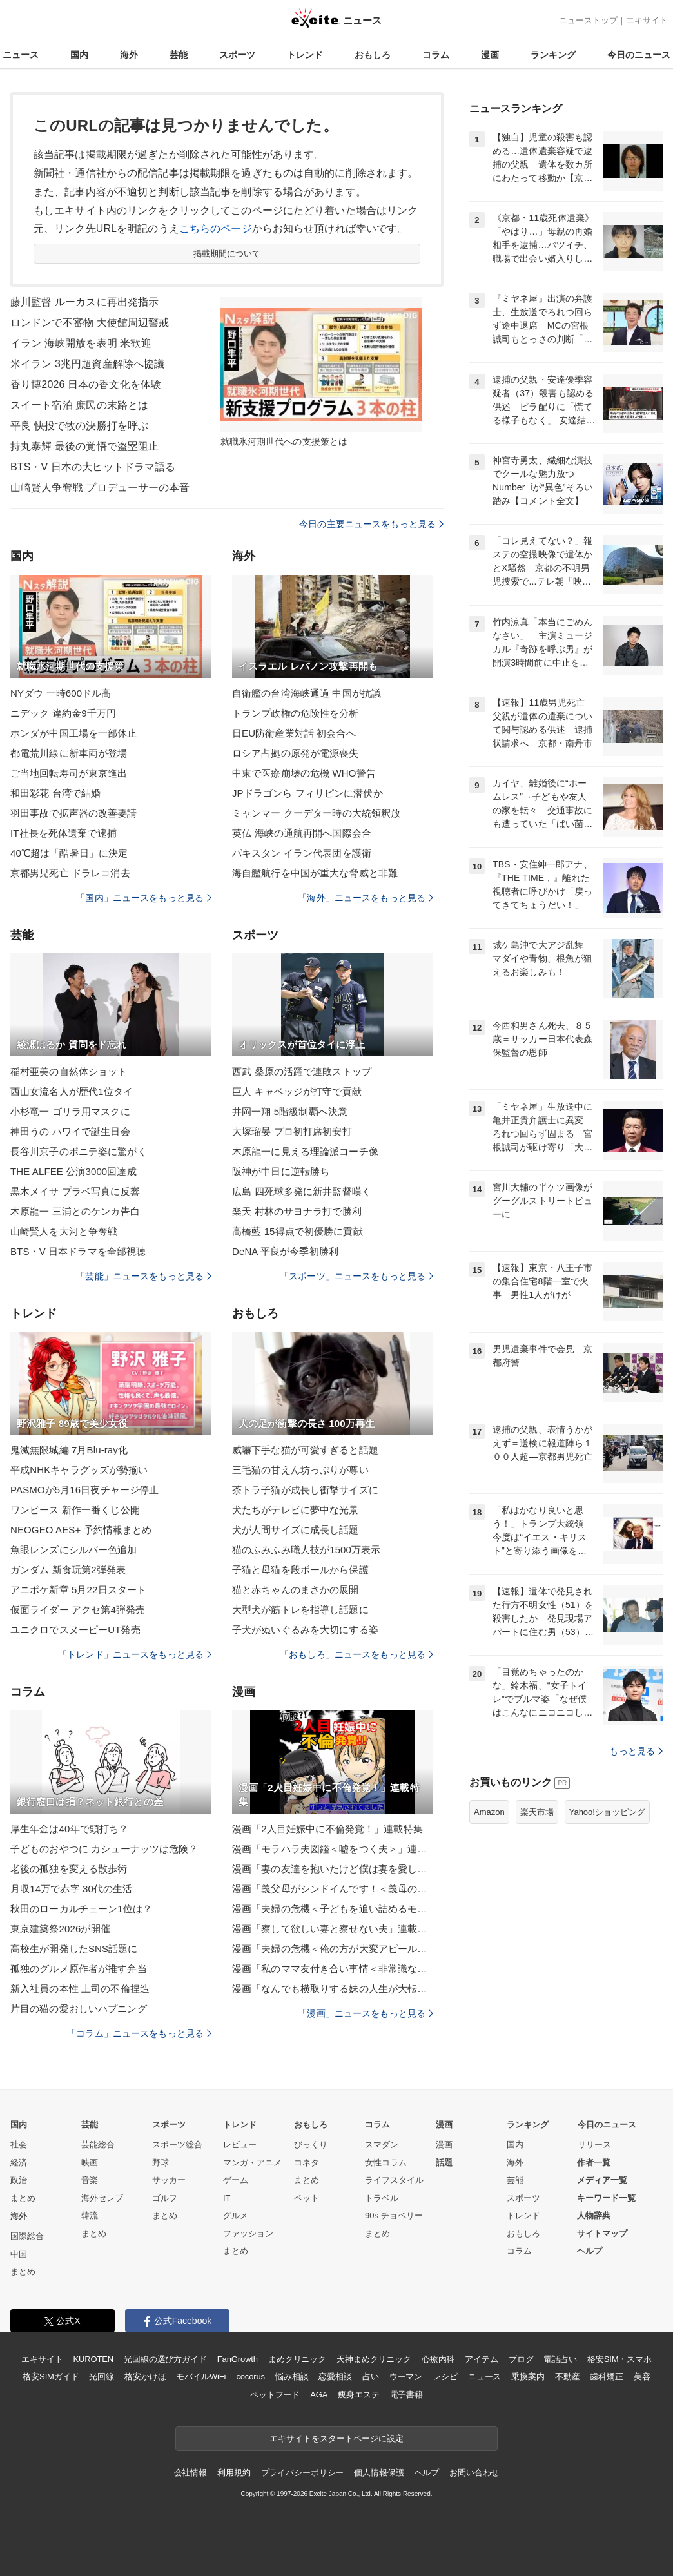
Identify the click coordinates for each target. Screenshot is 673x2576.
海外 (129, 55)
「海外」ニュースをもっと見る (365, 898)
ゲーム (235, 2180)
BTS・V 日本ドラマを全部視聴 (78, 1251)
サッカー (169, 2180)
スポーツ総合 (177, 2144)
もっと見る (636, 1751)
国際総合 (27, 2236)
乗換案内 (527, 2376)
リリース (594, 2144)
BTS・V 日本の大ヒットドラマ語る (92, 466)
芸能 (179, 55)
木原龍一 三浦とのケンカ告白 (75, 1211)
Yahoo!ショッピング (607, 1812)
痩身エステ (358, 2394)
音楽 (89, 2180)
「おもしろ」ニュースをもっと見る (356, 1654)
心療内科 (438, 2359)
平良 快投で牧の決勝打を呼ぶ (79, 425)
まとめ (22, 2198)
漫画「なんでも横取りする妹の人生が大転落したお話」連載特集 (332, 1988)
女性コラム (386, 2162)
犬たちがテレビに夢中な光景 (295, 1509)
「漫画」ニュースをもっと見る (365, 2013)
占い (370, 2376)
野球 (160, 2162)
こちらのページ (215, 228)
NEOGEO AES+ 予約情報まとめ (80, 1529)
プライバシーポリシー (302, 2472)
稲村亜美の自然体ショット (68, 1071)
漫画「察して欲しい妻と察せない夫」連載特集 (332, 1928)
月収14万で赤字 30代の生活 (71, 1888)
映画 (89, 2162)
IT (227, 2198)
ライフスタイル (394, 2180)
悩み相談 (291, 2376)
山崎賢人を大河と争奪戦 (63, 1231)
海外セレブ (102, 2198)
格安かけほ (145, 2376)
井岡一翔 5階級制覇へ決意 (289, 1111)
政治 (18, 2180)
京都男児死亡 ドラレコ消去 (70, 872)
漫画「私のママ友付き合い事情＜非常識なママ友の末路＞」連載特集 (332, 1968)
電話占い (559, 2359)
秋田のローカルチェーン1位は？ (81, 1908)
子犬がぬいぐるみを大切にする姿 (305, 1629)
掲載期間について (227, 253)
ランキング (553, 55)
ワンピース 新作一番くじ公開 (75, 1509)
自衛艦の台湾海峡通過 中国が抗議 (306, 693)
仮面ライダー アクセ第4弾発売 (77, 1609)
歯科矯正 (606, 2376)
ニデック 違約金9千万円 (63, 713)
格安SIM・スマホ (619, 2359)
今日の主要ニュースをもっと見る (371, 524)
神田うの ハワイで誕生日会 (70, 1131)
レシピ (445, 2376)
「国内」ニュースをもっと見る (143, 898)
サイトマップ (602, 2233)
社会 (18, 2144)
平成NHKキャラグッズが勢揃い (79, 1469)
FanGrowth (237, 2359)
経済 (18, 2162)
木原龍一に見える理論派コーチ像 (305, 1151)
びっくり (310, 2144)
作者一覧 (593, 2162)
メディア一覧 (602, 2180)
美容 (642, 2376)
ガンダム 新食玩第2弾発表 (68, 1569)
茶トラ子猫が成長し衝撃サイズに (305, 1489)
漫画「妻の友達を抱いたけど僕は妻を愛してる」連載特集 (332, 1868)
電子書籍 (406, 2394)
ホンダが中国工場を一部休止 (73, 733)
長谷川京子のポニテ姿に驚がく (78, 1151)
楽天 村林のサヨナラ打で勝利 (297, 1211)
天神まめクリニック (373, 2359)
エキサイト (647, 20)
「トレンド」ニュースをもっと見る (134, 1654)
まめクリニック (297, 2359)
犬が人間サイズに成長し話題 (295, 1529)
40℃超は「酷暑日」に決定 (69, 852)
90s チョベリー (394, 2215)
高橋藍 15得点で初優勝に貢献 (297, 1231)
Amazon (489, 1812)
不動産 (567, 2376)
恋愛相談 (334, 2376)
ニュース (21, 55)
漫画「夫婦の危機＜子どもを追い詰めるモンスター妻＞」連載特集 (332, 1908)
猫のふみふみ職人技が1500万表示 (306, 1549)
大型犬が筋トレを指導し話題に (300, 1609)
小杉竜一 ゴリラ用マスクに (70, 1111)
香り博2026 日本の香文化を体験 (85, 384)
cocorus (250, 2376)
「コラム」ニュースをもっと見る (139, 2033)
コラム (435, 55)
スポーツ (237, 55)
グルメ (235, 2215)
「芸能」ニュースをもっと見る (143, 1276)
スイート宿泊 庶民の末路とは (79, 405)
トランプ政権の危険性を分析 (295, 713)
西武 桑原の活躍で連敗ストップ (301, 1071)
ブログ (521, 2359)
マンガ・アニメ (252, 2162)
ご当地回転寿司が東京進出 (68, 773)
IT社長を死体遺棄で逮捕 (63, 833)
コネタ (306, 2162)
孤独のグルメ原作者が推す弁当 (78, 1968)
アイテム (481, 2359)
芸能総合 (98, 2144)
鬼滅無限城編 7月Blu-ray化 (69, 1449)
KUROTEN (93, 2359)
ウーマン (405, 2376)
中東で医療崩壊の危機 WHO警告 (304, 773)
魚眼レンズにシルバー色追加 (73, 1549)
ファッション (248, 2233)
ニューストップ (588, 20)
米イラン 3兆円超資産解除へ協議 (87, 363)
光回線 (101, 2376)
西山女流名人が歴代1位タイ (71, 1091)
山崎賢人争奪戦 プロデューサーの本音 (100, 487)
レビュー (240, 2144)
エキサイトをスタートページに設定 (336, 2438)
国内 (79, 55)
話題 (444, 2162)
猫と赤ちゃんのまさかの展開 (295, 1589)
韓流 (89, 2215)
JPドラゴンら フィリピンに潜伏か (307, 793)
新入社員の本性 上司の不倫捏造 (80, 1988)
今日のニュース (638, 55)
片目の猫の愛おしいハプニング (78, 2008)
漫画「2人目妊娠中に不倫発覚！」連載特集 (327, 1828)
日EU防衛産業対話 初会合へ (294, 733)
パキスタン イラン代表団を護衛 (301, 852)
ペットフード (275, 2394)
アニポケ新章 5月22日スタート (78, 1589)
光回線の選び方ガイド (165, 2359)
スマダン (381, 2144)
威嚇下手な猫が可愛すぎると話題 (305, 1449)
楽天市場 (537, 1812)
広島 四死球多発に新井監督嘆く (301, 1191)
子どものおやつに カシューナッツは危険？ (104, 1848)
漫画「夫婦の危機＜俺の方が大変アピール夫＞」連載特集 (332, 1948)
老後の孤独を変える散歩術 (68, 1868)
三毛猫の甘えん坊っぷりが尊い (300, 1469)
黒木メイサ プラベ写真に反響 (75, 1191)
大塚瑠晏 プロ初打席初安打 (292, 1131)
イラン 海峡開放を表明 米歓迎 (80, 343)
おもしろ (373, 55)
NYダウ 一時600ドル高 (61, 693)
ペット (306, 2198)
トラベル (381, 2198)
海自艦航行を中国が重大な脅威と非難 (315, 872)
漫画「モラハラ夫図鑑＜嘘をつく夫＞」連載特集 (332, 1848)
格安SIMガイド (51, 2376)
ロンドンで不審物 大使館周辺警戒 (89, 322)
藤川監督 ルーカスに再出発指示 (84, 301)
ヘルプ (589, 2251)
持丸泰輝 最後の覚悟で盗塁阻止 (84, 446)
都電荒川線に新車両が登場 (68, 753)
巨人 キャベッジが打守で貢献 (297, 1091)
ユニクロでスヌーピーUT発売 (75, 1629)
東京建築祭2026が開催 (60, 1928)
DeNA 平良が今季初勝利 (285, 1251)
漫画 (490, 55)
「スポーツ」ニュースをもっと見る (356, 1276)
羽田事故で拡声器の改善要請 (73, 813)
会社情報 (190, 2472)
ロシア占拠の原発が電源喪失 (295, 753)
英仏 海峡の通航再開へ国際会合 (301, 833)
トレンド (305, 55)
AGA (318, 2394)
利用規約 (233, 2472)
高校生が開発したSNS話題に (74, 1948)
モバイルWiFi (201, 2376)
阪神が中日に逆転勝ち (280, 1171)
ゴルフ (164, 2198)
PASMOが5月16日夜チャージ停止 (84, 1489)
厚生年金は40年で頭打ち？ (69, 1828)
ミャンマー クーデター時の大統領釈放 (316, 813)
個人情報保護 (379, 2472)
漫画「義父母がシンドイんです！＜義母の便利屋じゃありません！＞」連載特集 (332, 1888)
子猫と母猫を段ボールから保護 (300, 1569)
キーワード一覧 (606, 2198)
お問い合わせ (474, 2472)
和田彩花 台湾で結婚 (55, 793)
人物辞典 (593, 2215)
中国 (18, 2254)
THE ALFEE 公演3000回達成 (73, 1171)
